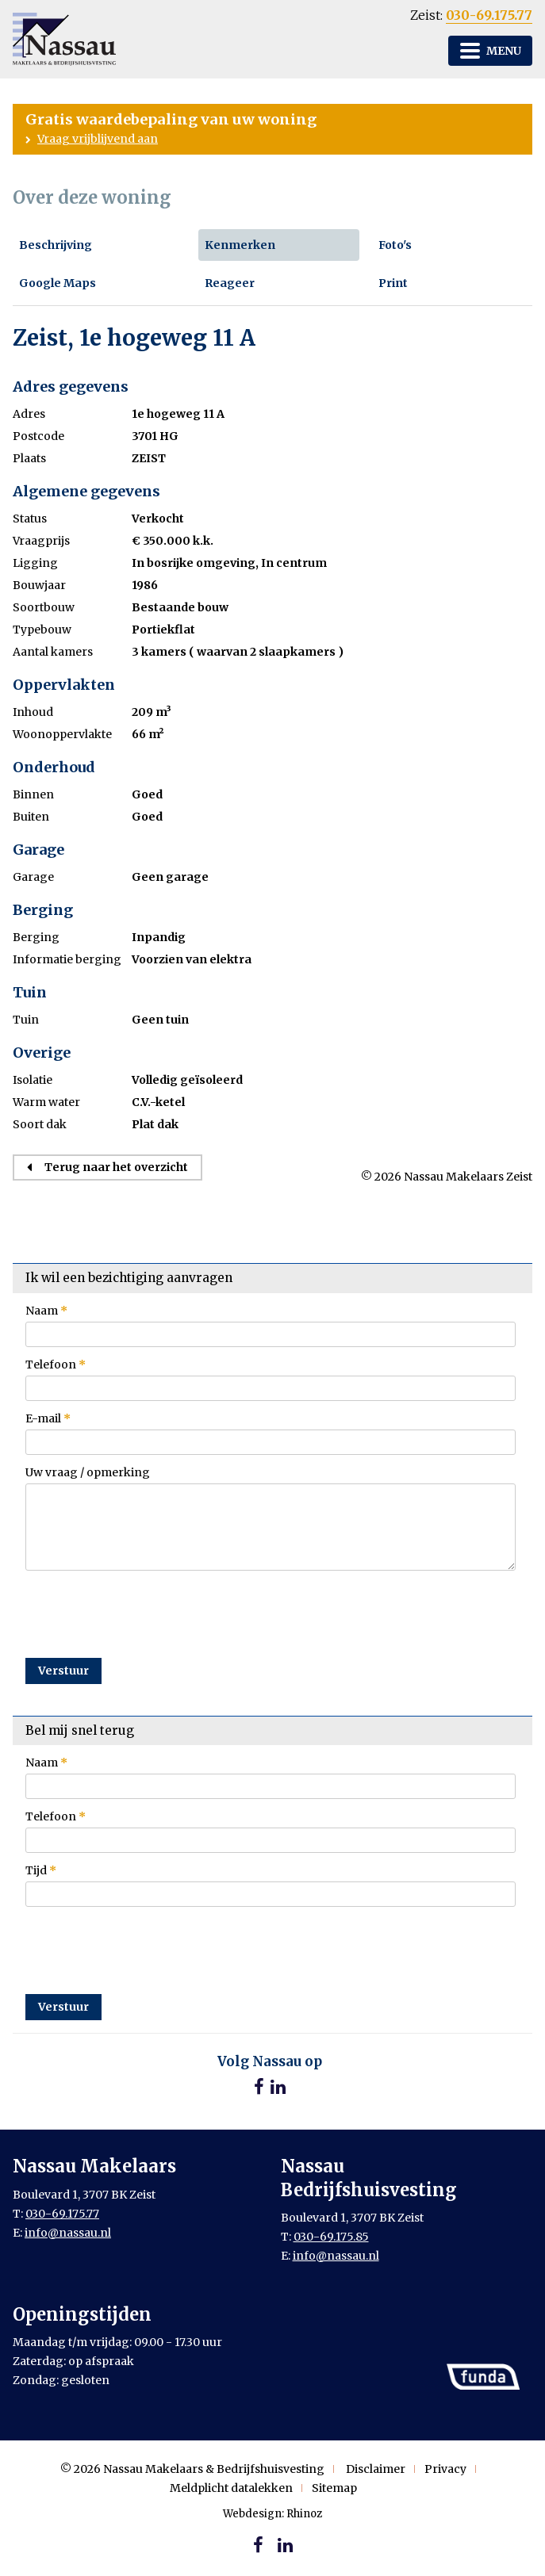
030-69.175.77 (489, 15)
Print (393, 283)
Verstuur (63, 1670)
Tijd (40, 1870)
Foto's (395, 245)
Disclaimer (375, 2469)
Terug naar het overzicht (116, 1167)
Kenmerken (240, 245)
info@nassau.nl (68, 2233)
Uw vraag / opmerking (87, 1472)
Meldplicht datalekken (231, 2488)
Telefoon (55, 1364)
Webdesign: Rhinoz (272, 2513)
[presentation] (146, 1608)
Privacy (445, 2469)
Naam (46, 1310)
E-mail (48, 1418)
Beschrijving (55, 245)
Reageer (230, 283)
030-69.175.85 (331, 2237)
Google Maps (57, 283)
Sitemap (334, 2488)
